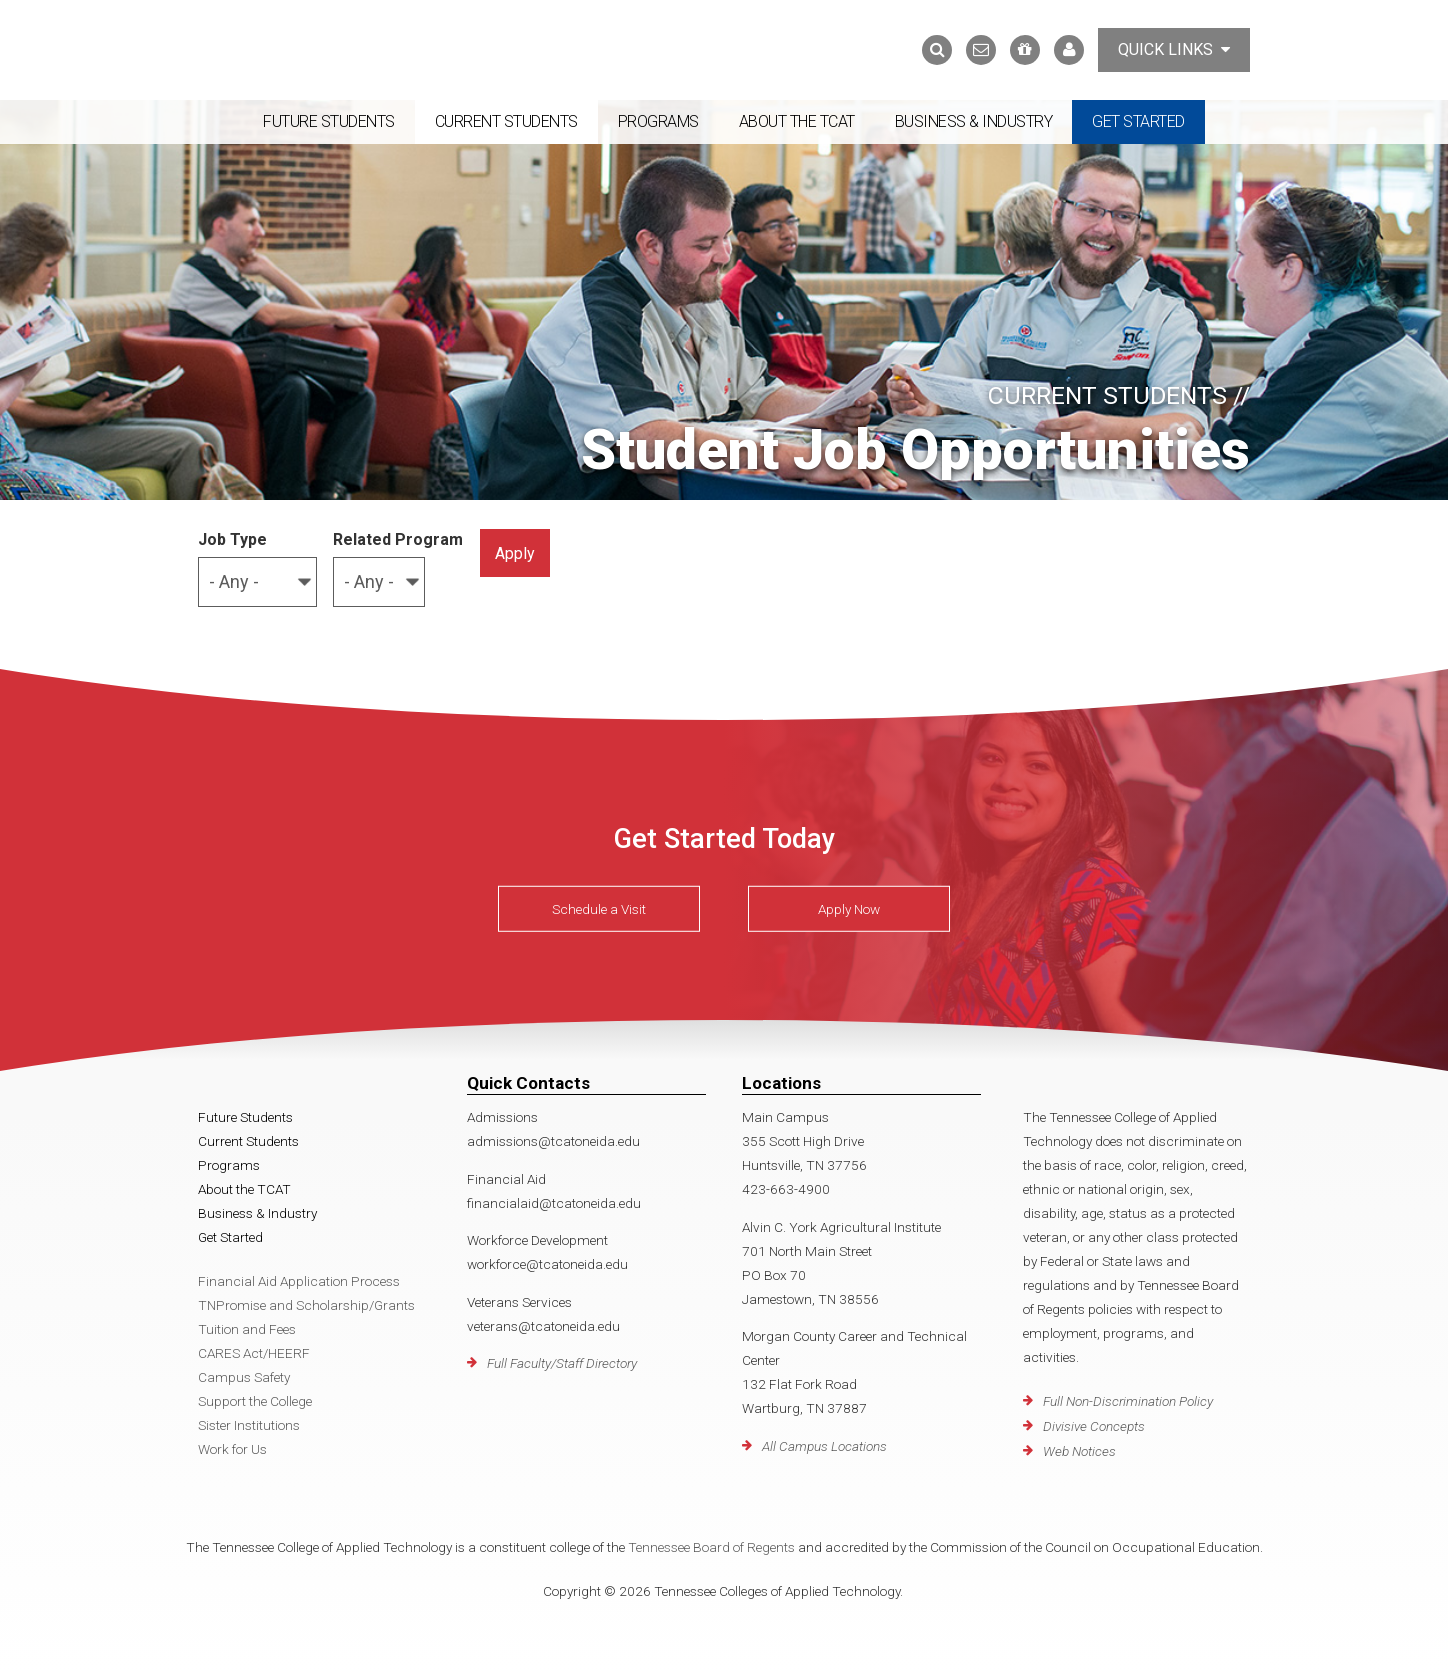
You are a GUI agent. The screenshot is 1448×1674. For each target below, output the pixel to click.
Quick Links (1174, 49)
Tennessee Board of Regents (711, 1547)
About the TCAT (797, 121)
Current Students (506, 121)
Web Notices (1079, 1451)
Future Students (329, 121)
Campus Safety (244, 1377)
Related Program (398, 539)
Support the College (255, 1401)
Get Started (1138, 121)
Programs (658, 121)
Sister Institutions (249, 1425)
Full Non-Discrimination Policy (1128, 1401)
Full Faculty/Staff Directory (562, 1363)
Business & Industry (974, 121)
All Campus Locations (824, 1446)
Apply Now (849, 909)
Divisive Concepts (1094, 1426)
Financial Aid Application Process (299, 1281)
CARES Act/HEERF (254, 1353)
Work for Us (232, 1449)
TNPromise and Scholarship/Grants (306, 1305)
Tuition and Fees (247, 1329)
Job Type (232, 539)
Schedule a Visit (599, 909)
